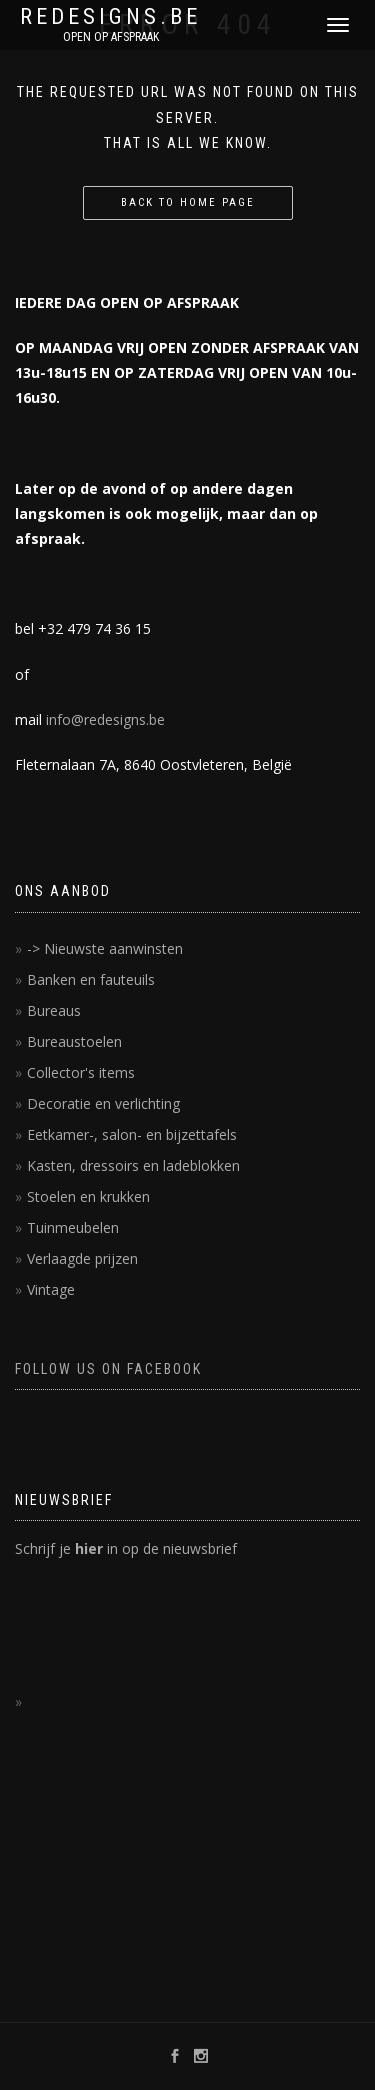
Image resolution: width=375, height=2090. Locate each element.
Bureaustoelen (74, 1041)
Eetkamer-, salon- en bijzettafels (132, 1134)
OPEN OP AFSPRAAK (111, 37)
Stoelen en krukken (88, 1196)
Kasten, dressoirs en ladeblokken (133, 1165)
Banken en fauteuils (91, 979)
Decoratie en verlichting (103, 1103)
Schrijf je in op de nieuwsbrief (126, 1548)
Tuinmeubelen (73, 1227)
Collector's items (81, 1072)
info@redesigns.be (105, 719)
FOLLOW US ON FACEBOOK (108, 1369)
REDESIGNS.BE (110, 17)
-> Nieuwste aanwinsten (105, 948)
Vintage (51, 1289)
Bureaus (54, 1010)
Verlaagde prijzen (82, 1258)
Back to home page (188, 202)
